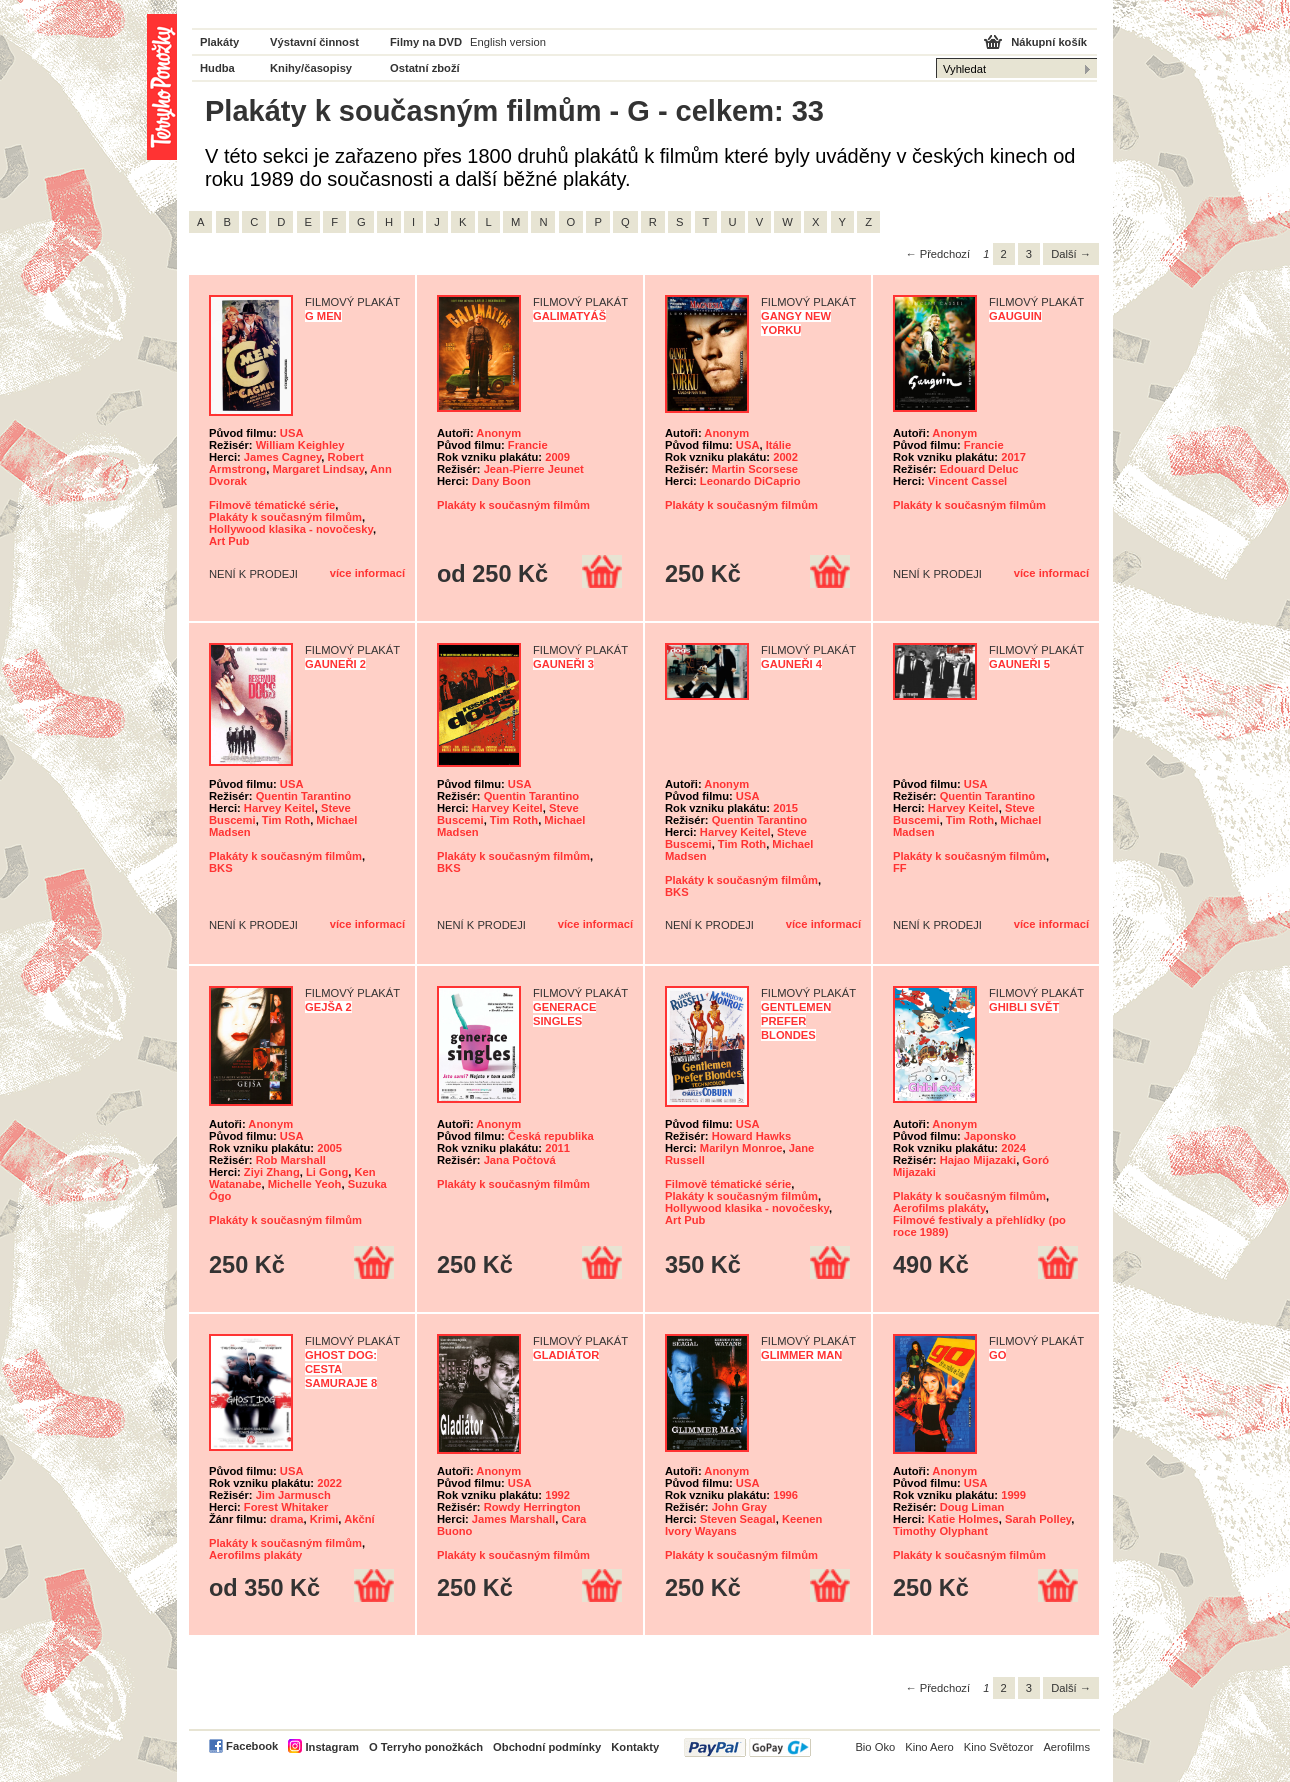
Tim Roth (286, 820)
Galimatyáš (569, 316)
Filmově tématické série (272, 505)
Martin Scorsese (755, 469)
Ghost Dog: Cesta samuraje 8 (341, 1369)
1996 (785, 1495)
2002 (785, 457)
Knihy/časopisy (311, 68)
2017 (1013, 457)
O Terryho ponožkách (426, 1747)
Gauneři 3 (563, 664)
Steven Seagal (738, 1519)
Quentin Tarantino (304, 796)
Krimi (324, 1519)
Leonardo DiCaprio (750, 481)
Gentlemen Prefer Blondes (796, 1021)
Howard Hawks (752, 1136)
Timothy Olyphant (940, 1531)
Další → (1071, 254)
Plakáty (219, 42)
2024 (1013, 1148)
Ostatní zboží (425, 68)
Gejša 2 (328, 1007)
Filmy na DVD (426, 42)
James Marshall (513, 1519)
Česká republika (551, 1136)
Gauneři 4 (791, 664)
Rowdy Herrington (532, 1507)
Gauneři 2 (335, 664)
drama (287, 1519)
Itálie (779, 445)
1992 (557, 1495)
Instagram (331, 1747)
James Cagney (283, 457)
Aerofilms (1066, 1747)
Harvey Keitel (279, 808)
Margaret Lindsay (318, 469)
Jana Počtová (520, 1160)
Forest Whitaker (286, 1507)
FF (900, 868)
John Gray (739, 1507)
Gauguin (1015, 316)
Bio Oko (875, 1747)
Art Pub (229, 541)
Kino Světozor (999, 1747)
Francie (528, 445)
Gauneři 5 (1019, 664)
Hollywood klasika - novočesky (291, 529)
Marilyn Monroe (741, 1148)
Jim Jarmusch (293, 1495)
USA (292, 433)
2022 (329, 1483)
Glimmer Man (801, 1355)
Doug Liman (972, 1507)
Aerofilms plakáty (939, 1208)
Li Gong (327, 1172)
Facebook (252, 1746)
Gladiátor (566, 1355)
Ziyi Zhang (272, 1172)
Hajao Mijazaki (978, 1160)
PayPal (747, 1747)
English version (508, 42)
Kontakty (635, 1747)
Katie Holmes (963, 1519)
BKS (221, 868)
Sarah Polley (1038, 1519)
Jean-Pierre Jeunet (534, 469)
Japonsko (990, 1136)
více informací (367, 573)
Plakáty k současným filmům (285, 517)
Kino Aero (929, 1747)
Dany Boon (501, 481)
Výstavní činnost (314, 42)
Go (997, 1355)
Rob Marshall (291, 1160)
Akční (359, 1519)
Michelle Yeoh (305, 1184)
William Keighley (300, 445)
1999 (1013, 1495)
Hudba (217, 68)
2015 (785, 808)
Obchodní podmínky (547, 1747)
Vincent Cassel (967, 481)
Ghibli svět (1024, 1007)
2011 (557, 1148)
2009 (557, 457)
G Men (323, 316)
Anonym (498, 433)
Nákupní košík (1049, 42)
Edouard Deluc (979, 469)
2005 (329, 1148)
